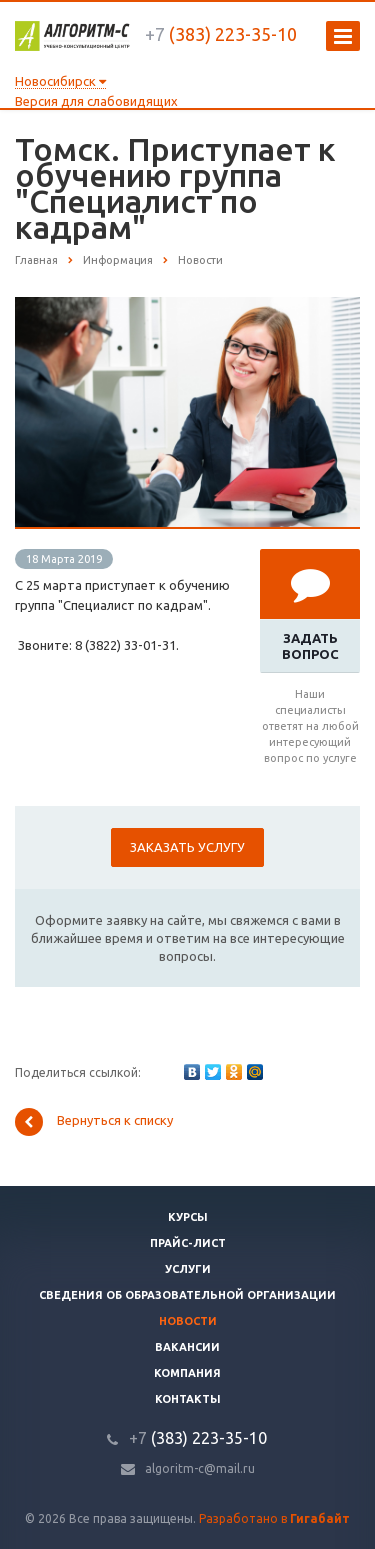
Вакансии (187, 1347)
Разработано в (274, 1518)
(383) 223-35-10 (221, 34)
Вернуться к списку (94, 1122)
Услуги (188, 1269)
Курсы (188, 1217)
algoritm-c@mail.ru (200, 1468)
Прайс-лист (188, 1243)
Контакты (188, 1399)
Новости (188, 1321)
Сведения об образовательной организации (187, 1295)
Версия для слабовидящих (96, 101)
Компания (187, 1373)
